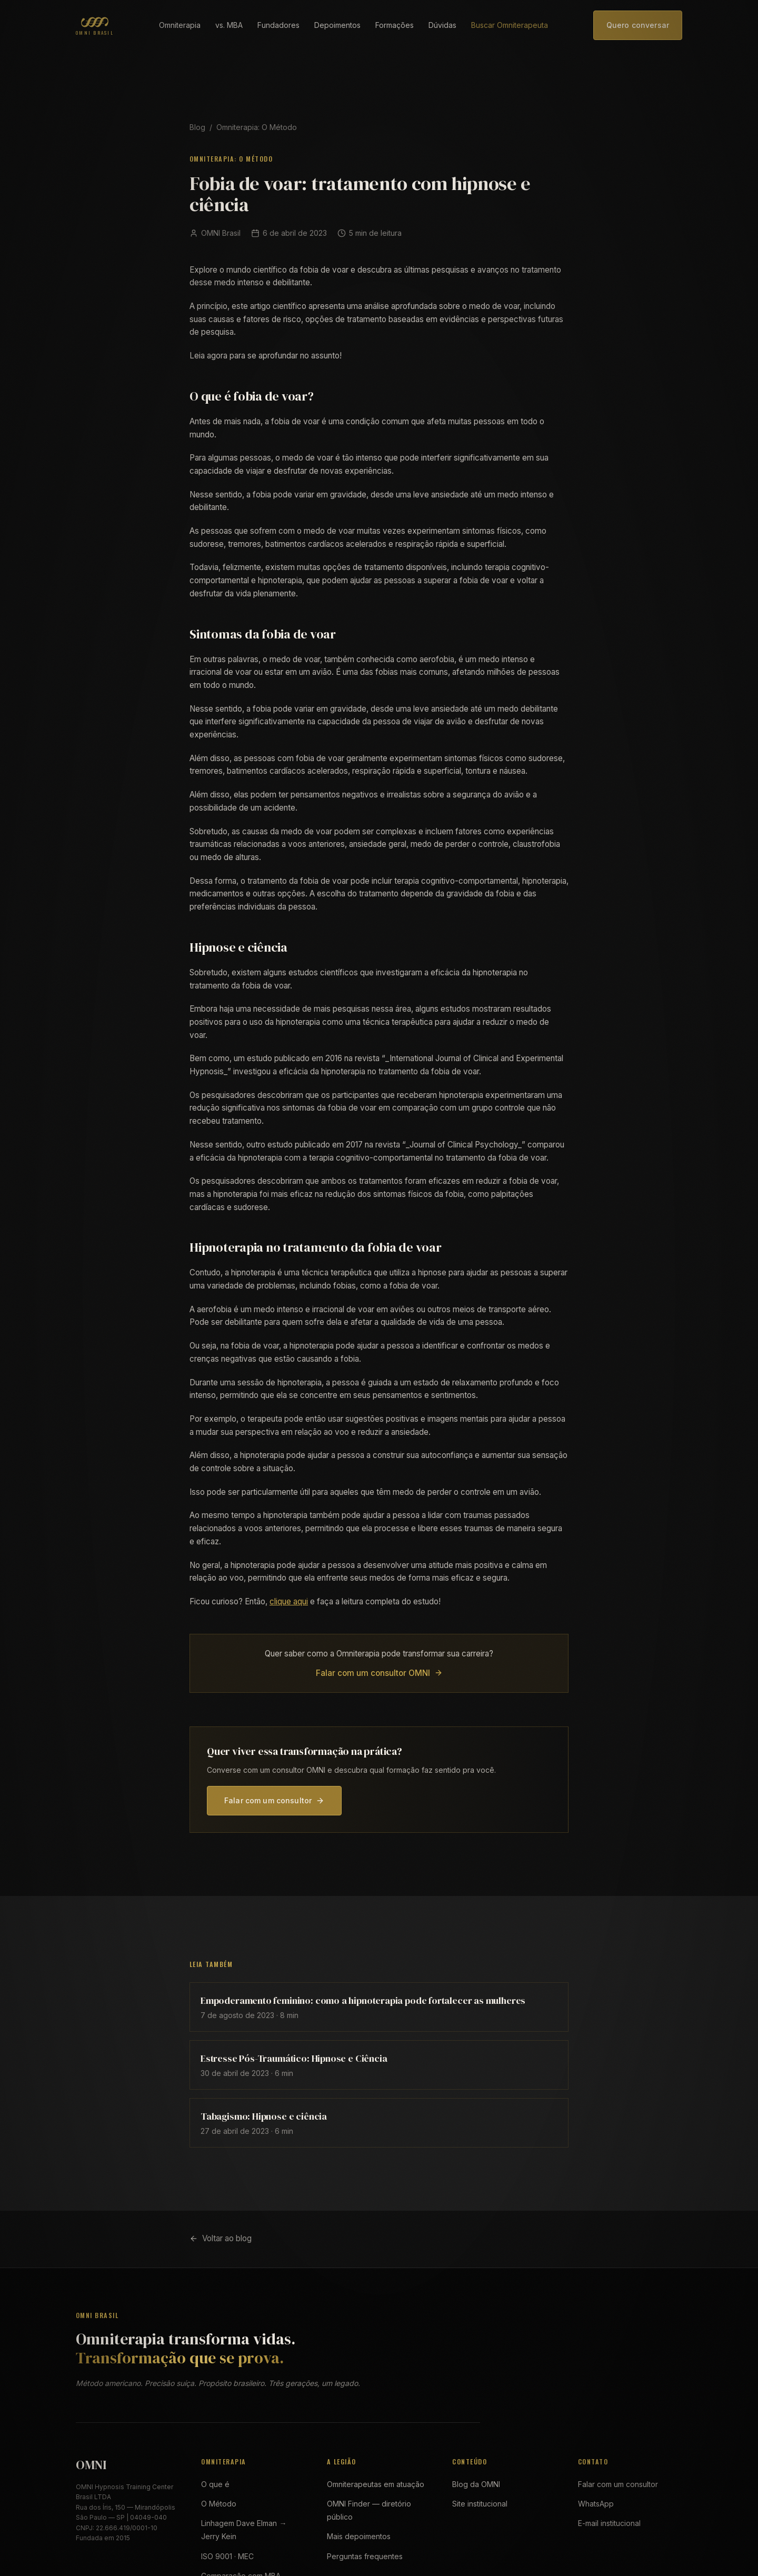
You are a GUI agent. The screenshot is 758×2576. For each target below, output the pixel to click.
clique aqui (289, 1601)
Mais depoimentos (359, 2536)
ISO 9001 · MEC (227, 2556)
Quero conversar (637, 25)
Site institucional (479, 2503)
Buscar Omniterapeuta (509, 25)
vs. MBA (229, 25)
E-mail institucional (609, 2523)
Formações (394, 25)
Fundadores (278, 25)
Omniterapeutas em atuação (375, 2484)
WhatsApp (596, 2503)
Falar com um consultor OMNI (379, 1673)
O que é (215, 2484)
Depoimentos (337, 25)
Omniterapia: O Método (256, 127)
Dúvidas (442, 25)
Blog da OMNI (476, 2484)
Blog (197, 127)
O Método (218, 2503)
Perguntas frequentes (365, 2556)
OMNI (91, 2464)
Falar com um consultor (274, 1800)
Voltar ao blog (221, 2238)
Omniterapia (180, 25)
